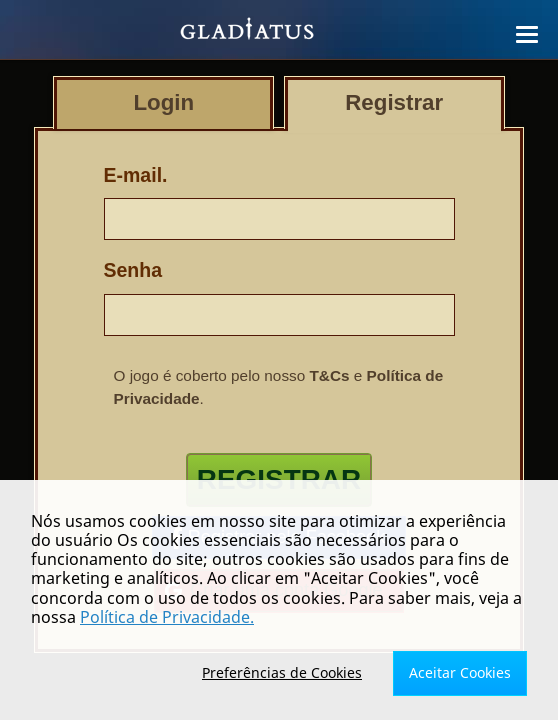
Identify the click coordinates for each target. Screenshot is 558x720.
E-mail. (136, 175)
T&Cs (330, 375)
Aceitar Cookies (460, 672)
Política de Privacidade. (167, 617)
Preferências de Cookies (282, 672)
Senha (133, 270)
